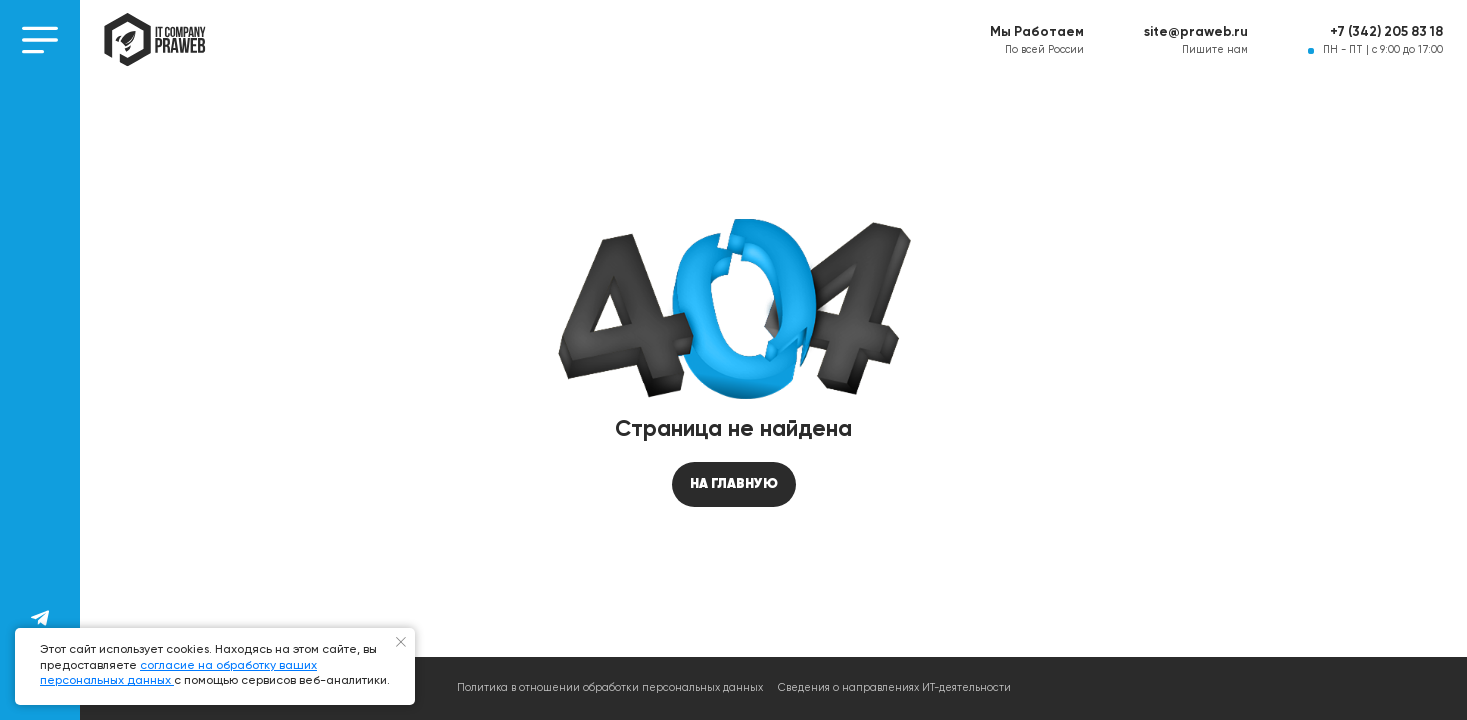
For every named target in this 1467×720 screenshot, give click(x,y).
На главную (734, 484)
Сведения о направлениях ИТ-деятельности (894, 688)
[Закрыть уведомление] (401, 642)
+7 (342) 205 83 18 (1386, 32)
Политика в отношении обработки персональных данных (610, 688)
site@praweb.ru (1196, 32)
